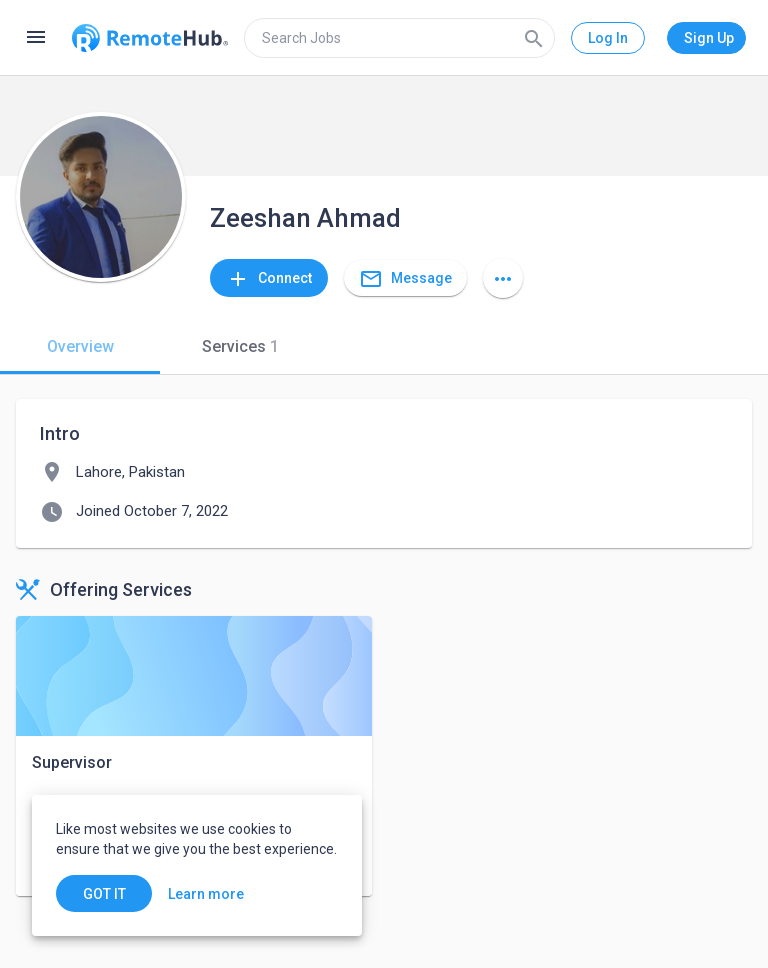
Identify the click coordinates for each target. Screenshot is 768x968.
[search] (399, 38)
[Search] (534, 38)
